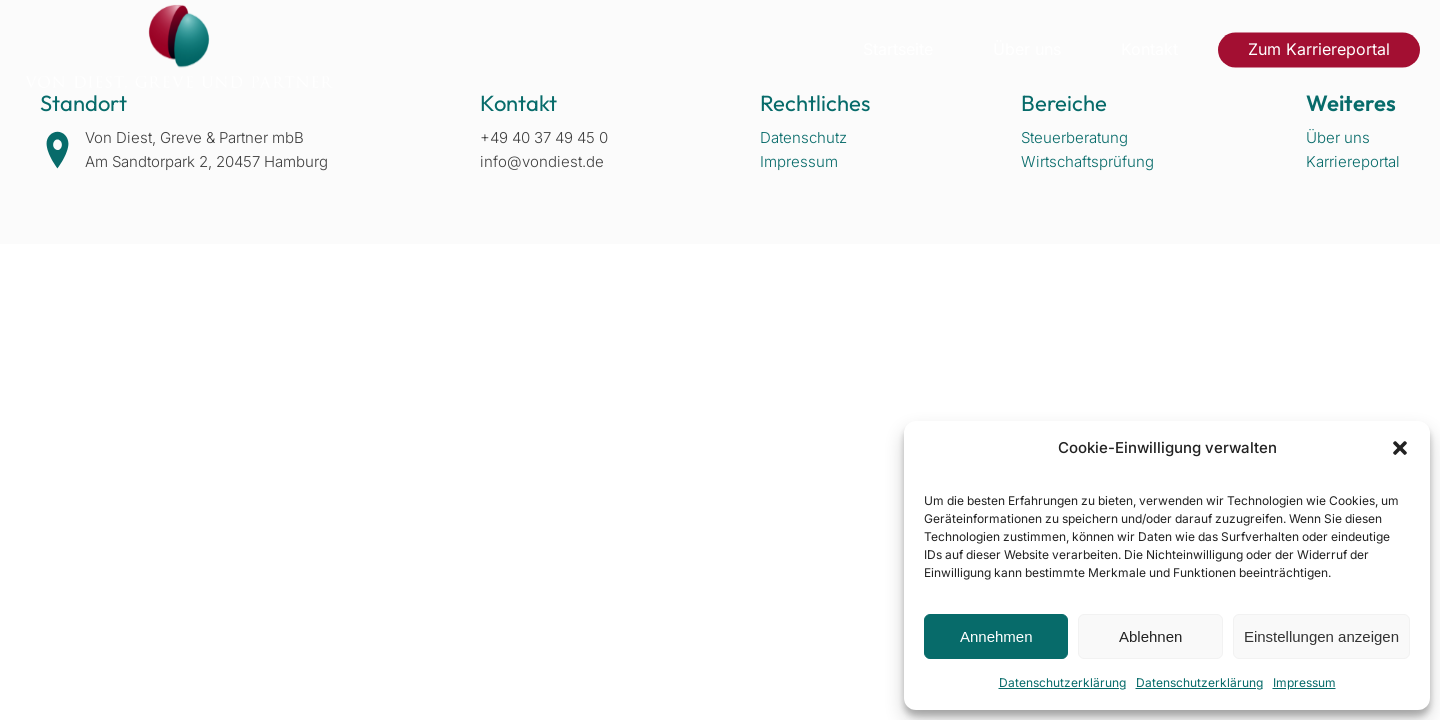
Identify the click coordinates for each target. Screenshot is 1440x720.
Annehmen (996, 636)
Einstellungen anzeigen (1321, 636)
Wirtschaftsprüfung (1087, 161)
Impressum (1304, 682)
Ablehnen (1150, 636)
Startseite (898, 49)
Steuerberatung (1074, 137)
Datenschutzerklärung (1062, 682)
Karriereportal (1353, 161)
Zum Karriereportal (1319, 49)
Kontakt (1149, 49)
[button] (1400, 448)
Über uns (1027, 49)
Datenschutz (803, 137)
